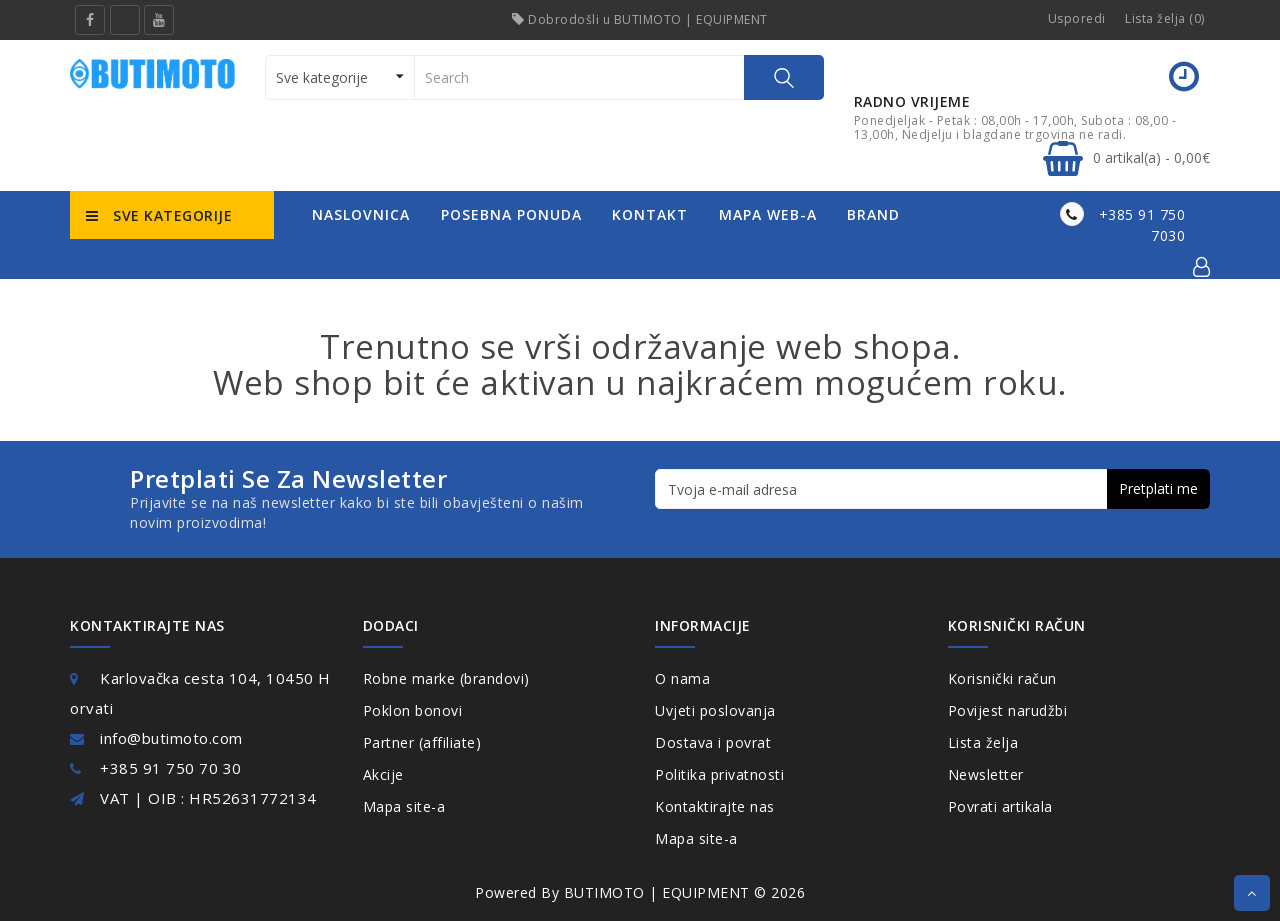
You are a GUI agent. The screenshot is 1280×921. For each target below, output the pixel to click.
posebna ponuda (511, 214)
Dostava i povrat (713, 742)
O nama (682, 678)
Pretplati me (1158, 488)
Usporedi (1077, 18)
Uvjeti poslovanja (715, 710)
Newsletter (986, 774)
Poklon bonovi (413, 710)
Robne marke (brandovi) (446, 678)
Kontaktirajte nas (715, 806)
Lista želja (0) (1165, 18)
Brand (873, 214)
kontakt (650, 214)
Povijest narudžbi (1008, 710)
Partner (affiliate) (422, 742)
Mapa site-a (404, 806)
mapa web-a (768, 214)
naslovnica (361, 214)
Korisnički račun (1002, 678)
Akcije (383, 774)
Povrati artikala (1000, 806)
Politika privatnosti (719, 774)
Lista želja (983, 742)
